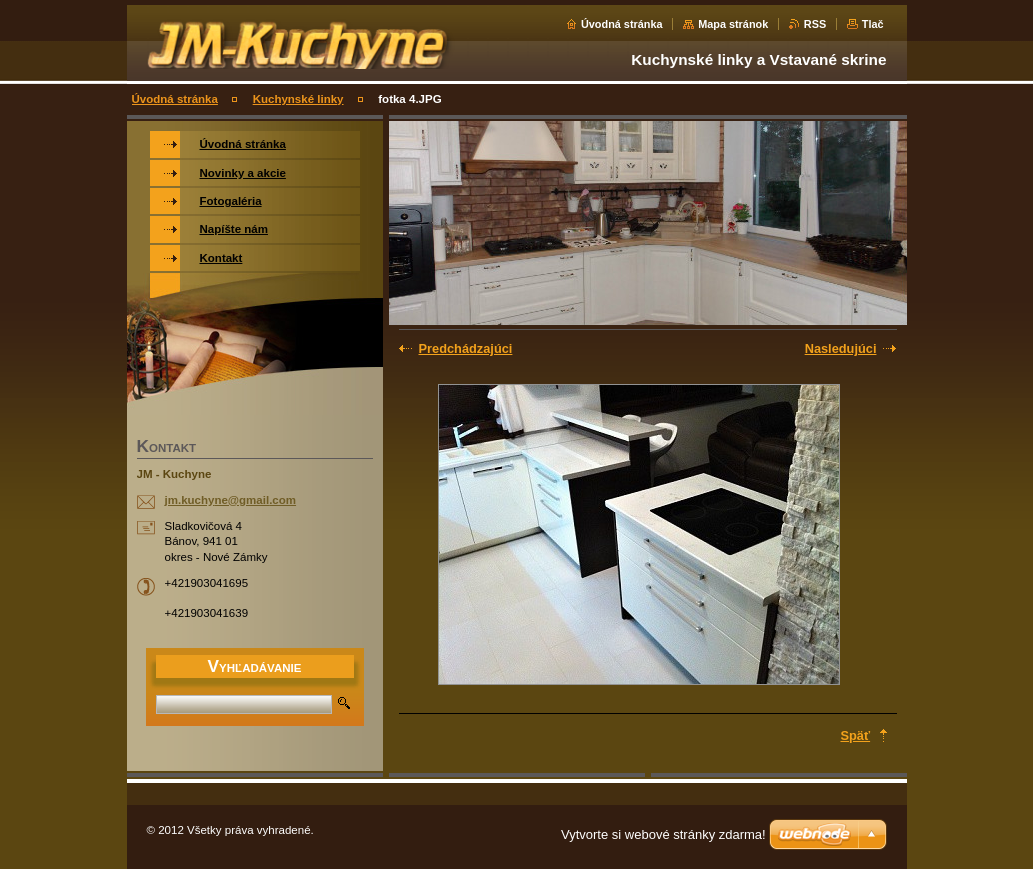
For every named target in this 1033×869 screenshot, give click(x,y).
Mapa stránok (733, 24)
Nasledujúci (841, 348)
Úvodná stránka (622, 24)
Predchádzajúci (466, 348)
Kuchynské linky (298, 99)
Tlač (873, 24)
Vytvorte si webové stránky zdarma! (663, 834)
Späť (856, 735)
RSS (815, 24)
